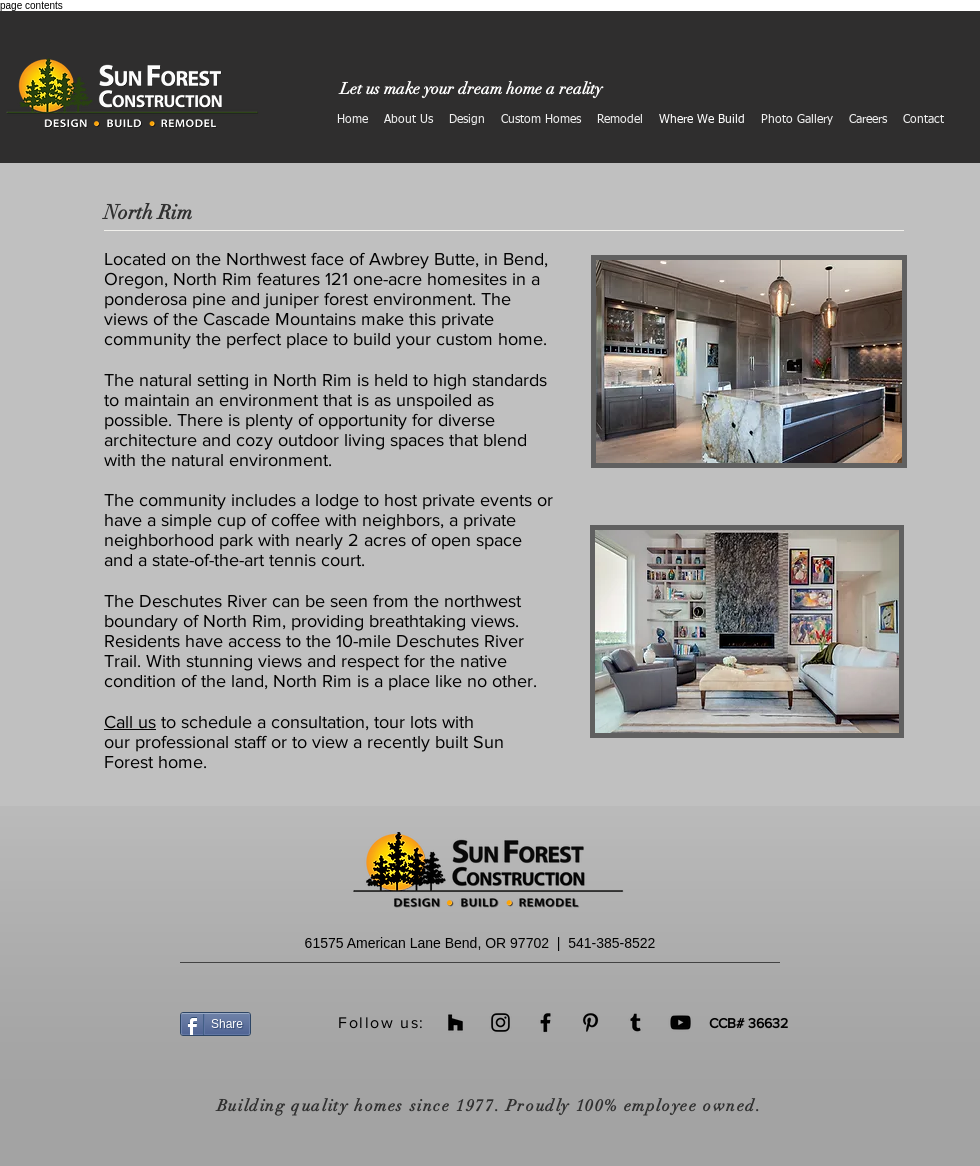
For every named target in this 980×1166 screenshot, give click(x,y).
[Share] (215, 1024)
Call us (130, 722)
